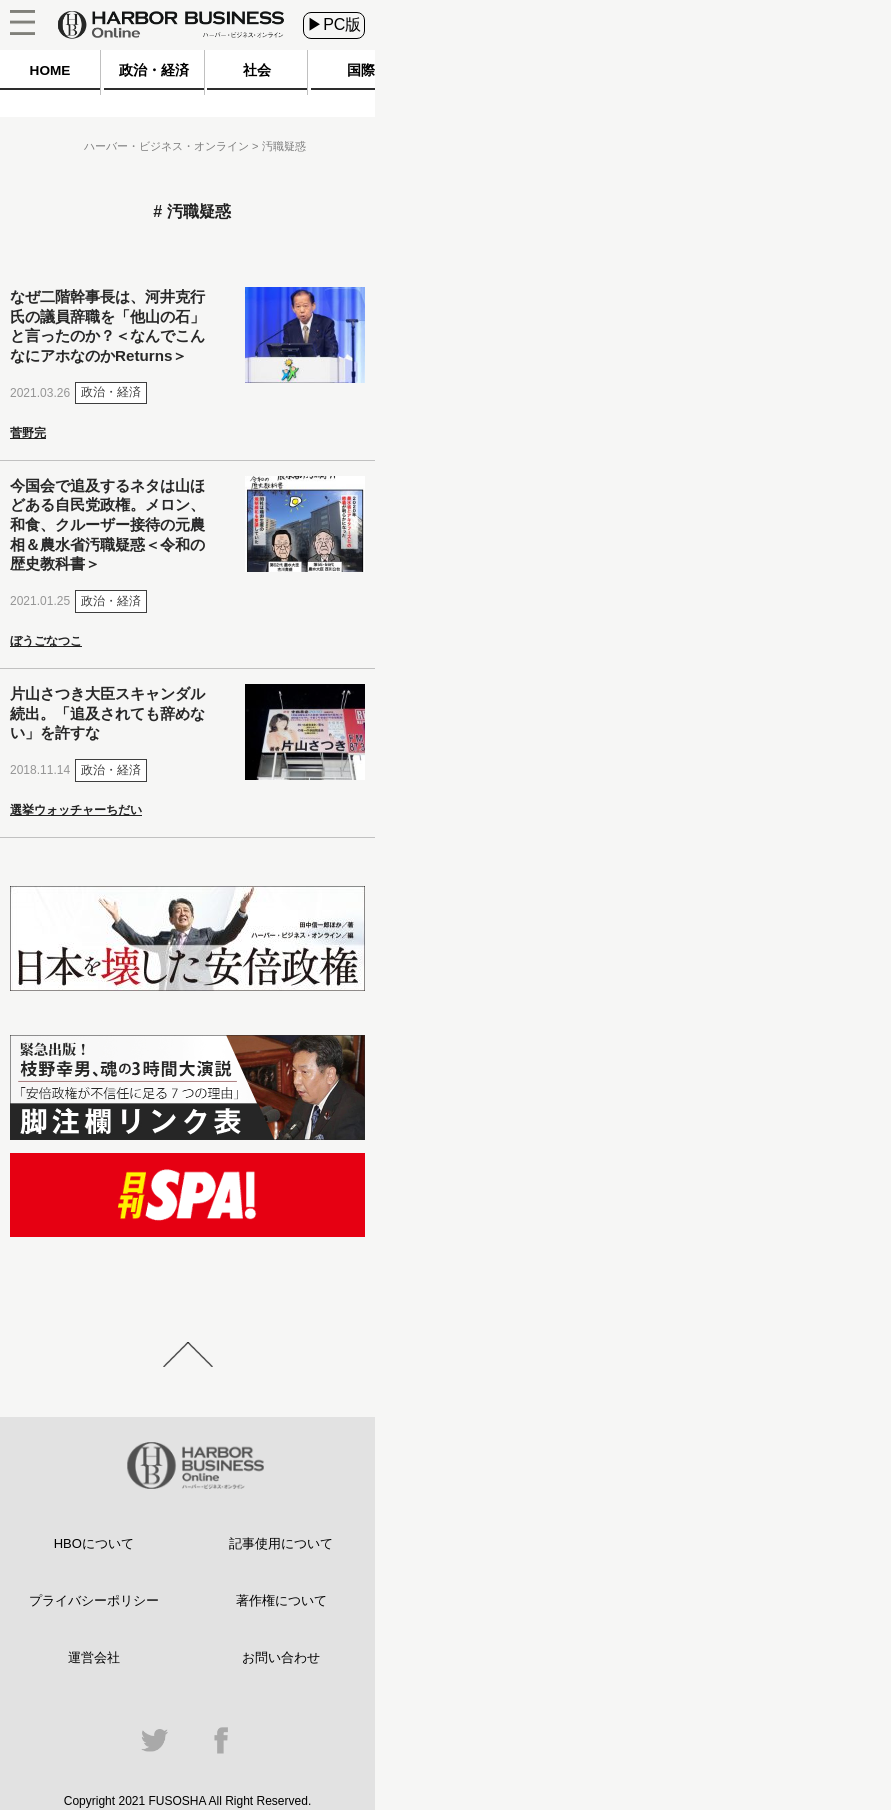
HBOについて (94, 1543)
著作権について (281, 1600)
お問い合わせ (281, 1657)
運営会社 (94, 1657)
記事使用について (281, 1543)
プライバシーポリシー (94, 1600)
